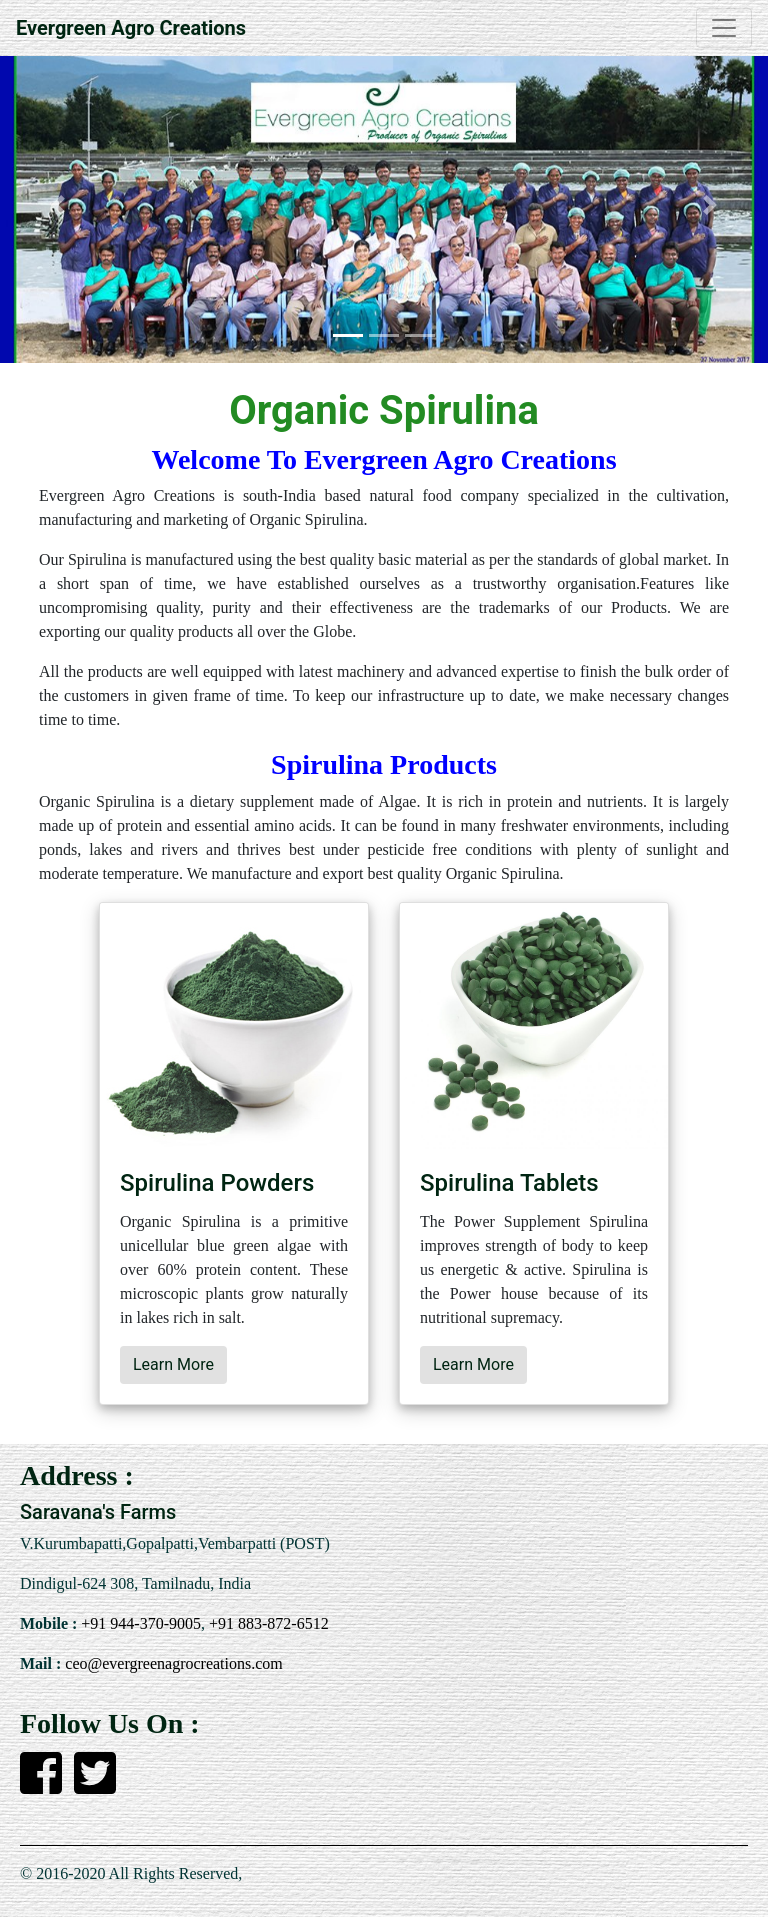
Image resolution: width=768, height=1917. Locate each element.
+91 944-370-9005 (139, 1623)
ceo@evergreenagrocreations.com (171, 1663)
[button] (57, 205)
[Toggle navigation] (724, 28)
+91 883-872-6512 (267, 1623)
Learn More (173, 1364)
